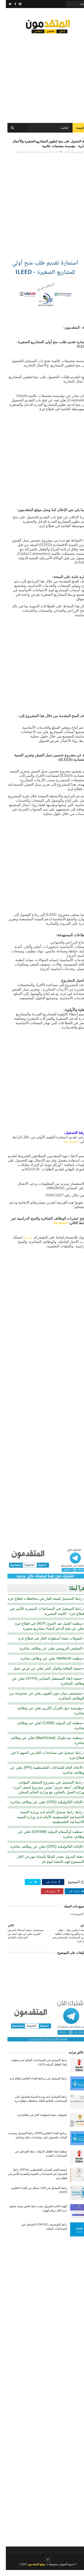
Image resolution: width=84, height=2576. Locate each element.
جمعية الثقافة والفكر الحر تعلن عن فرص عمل (42, 1674)
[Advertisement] (42, 78)
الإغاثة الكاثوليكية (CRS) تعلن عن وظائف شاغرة (41, 1808)
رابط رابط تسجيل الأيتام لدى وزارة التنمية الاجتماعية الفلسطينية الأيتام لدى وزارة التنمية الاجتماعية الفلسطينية (44, 1823)
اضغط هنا (65, 1147)
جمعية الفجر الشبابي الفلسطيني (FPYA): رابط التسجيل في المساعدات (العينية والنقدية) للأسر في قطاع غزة (31, 2180)
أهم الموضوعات (17, 157)
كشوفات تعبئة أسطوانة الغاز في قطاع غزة (44, 1644)
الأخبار (50, 157)
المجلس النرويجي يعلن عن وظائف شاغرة (45, 1654)
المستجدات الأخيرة (35, 157)
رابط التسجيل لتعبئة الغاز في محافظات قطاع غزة (39, 1605)
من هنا (22, 1243)
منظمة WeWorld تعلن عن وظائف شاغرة (45, 1664)
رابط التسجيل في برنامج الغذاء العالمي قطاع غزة (32, 2084)
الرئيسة (74, 131)
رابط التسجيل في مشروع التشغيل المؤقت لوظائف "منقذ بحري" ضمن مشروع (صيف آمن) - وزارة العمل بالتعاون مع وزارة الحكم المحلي (42, 1793)
